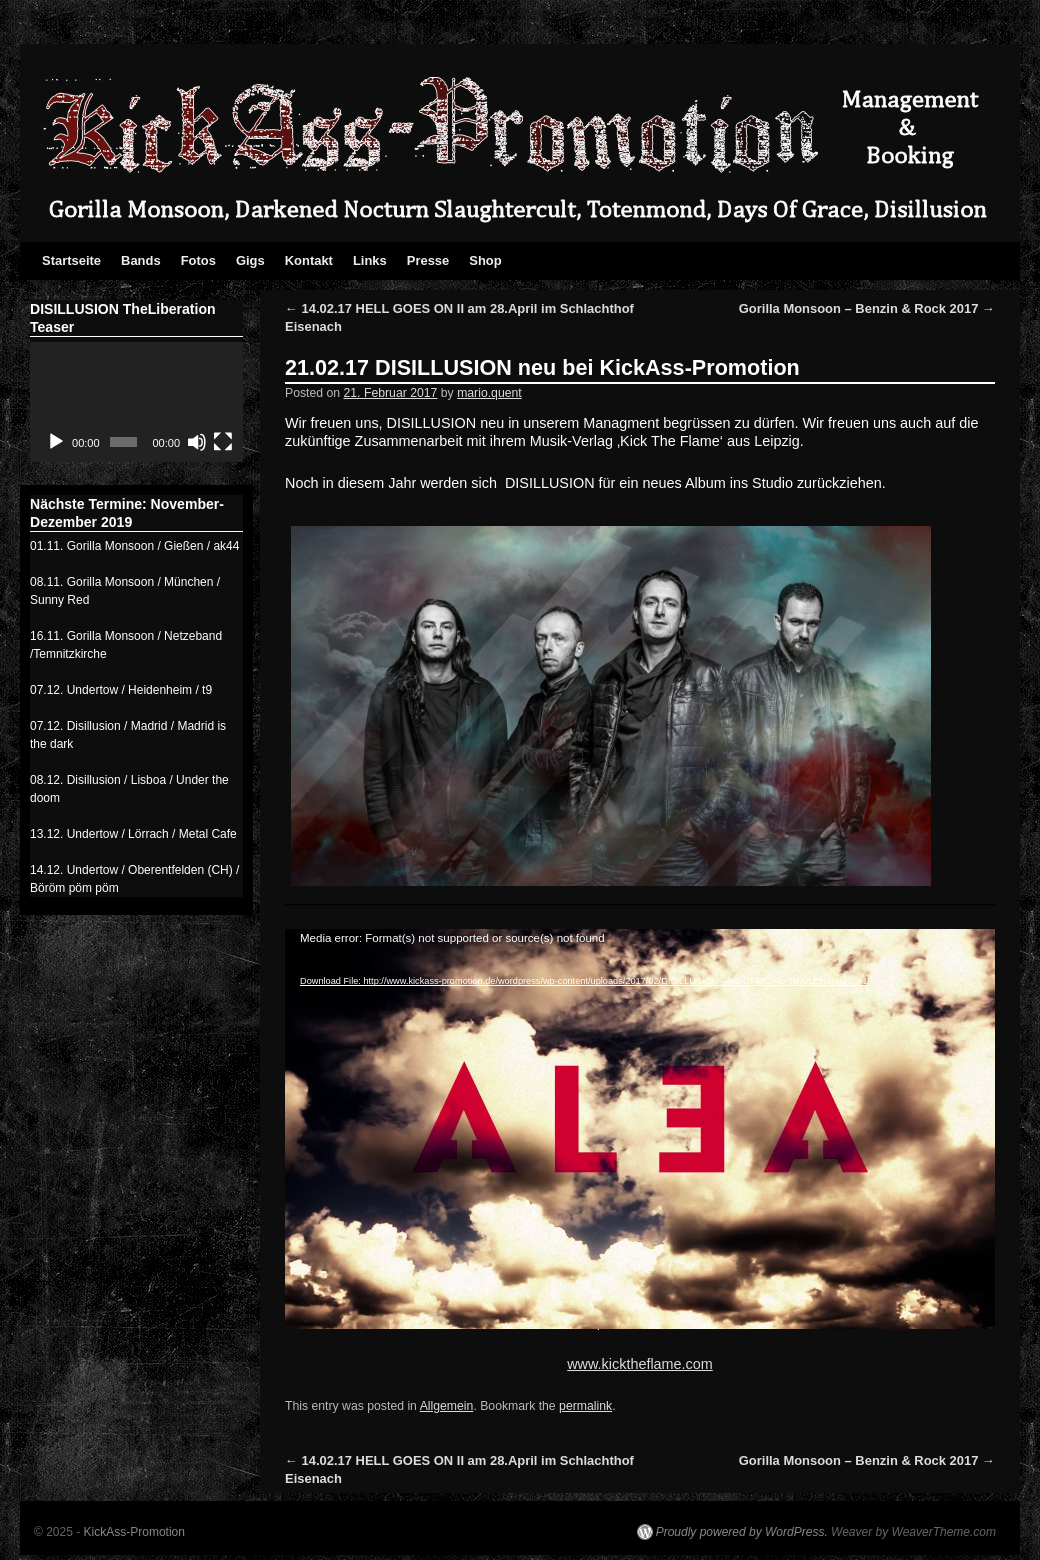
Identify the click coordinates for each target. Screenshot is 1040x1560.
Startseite (71, 260)
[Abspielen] (56, 442)
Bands (141, 260)
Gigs (250, 260)
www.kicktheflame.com (640, 1364)
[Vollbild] (223, 442)
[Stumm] (197, 442)
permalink (585, 1406)
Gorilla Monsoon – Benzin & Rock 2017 (867, 308)
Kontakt (309, 260)
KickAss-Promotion (134, 1532)
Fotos (198, 260)
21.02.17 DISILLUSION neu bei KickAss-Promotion (542, 367)
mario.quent (489, 393)
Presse (428, 260)
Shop (485, 260)
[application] (605, 1109)
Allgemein (447, 1406)
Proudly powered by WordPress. (742, 1532)
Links (370, 260)
